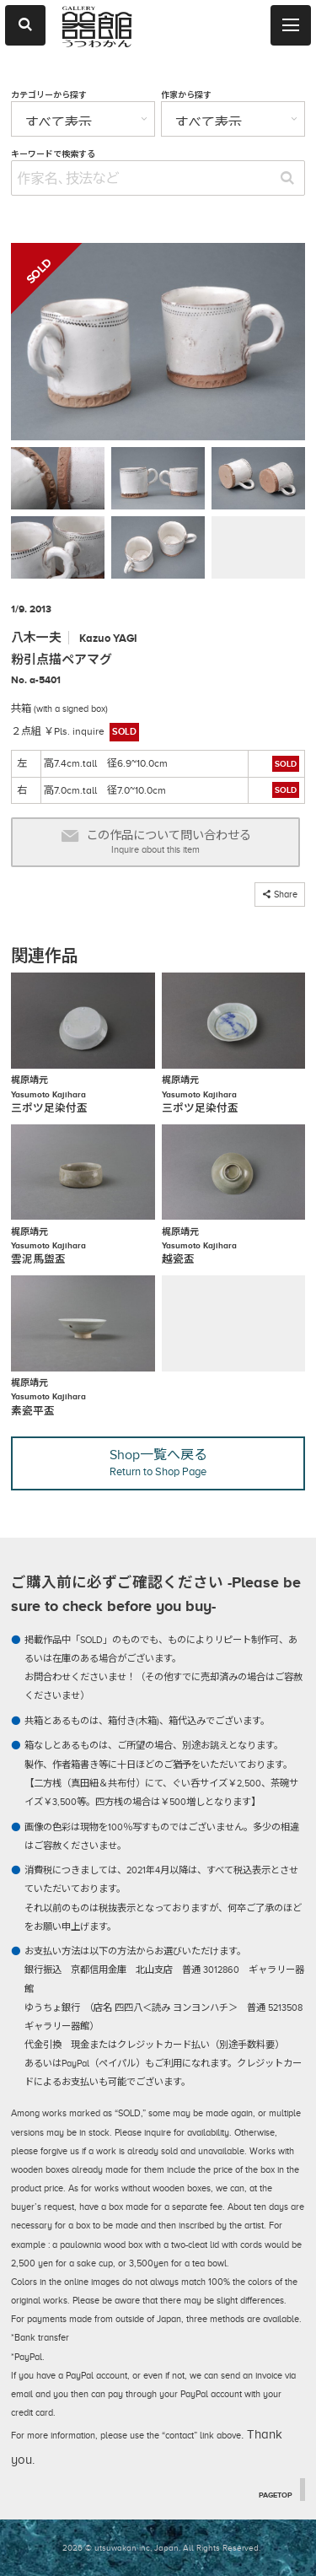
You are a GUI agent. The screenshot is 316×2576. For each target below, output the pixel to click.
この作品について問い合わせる (156, 842)
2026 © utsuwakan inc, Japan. (121, 2547)
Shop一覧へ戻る (158, 1463)
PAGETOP (275, 2494)
